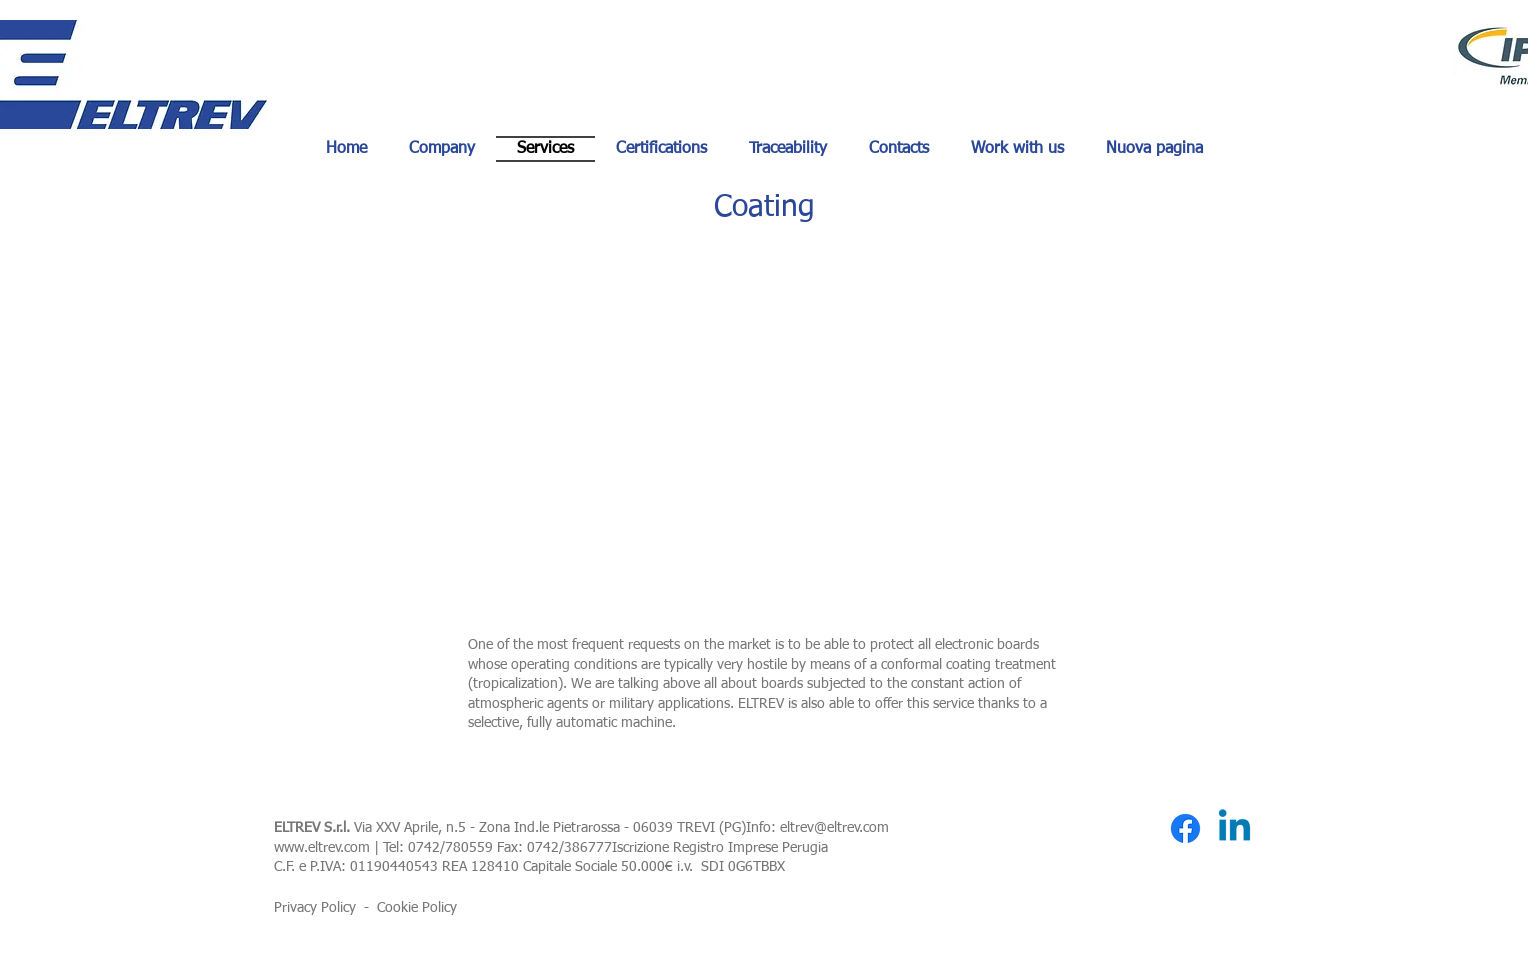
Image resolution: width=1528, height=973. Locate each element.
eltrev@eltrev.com (834, 828)
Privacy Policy (315, 908)
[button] (764, 422)
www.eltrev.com (322, 848)
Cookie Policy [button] (417, 908)
